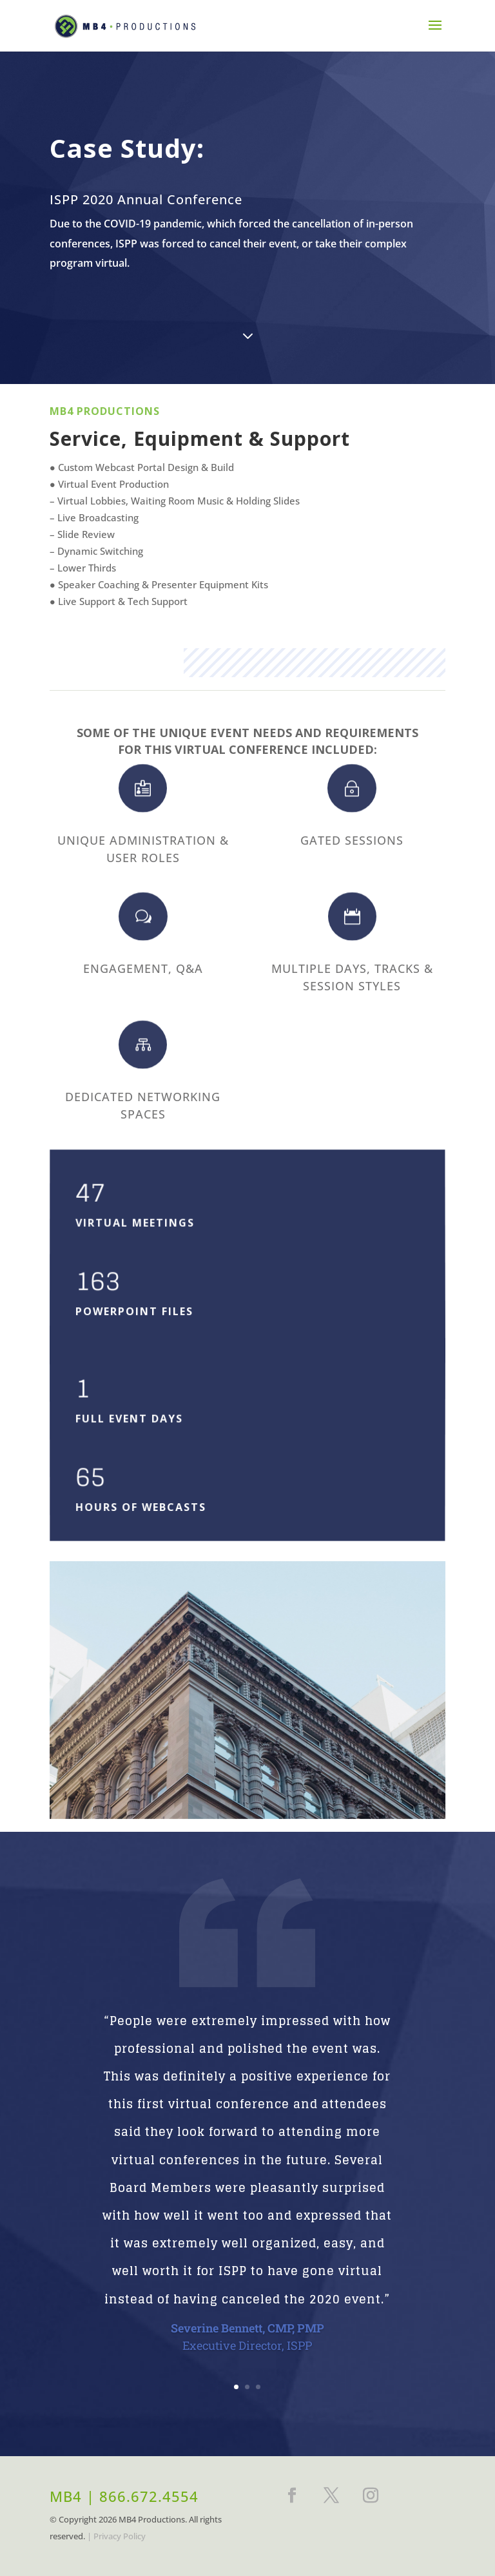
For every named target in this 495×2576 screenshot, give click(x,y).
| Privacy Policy (116, 2536)
